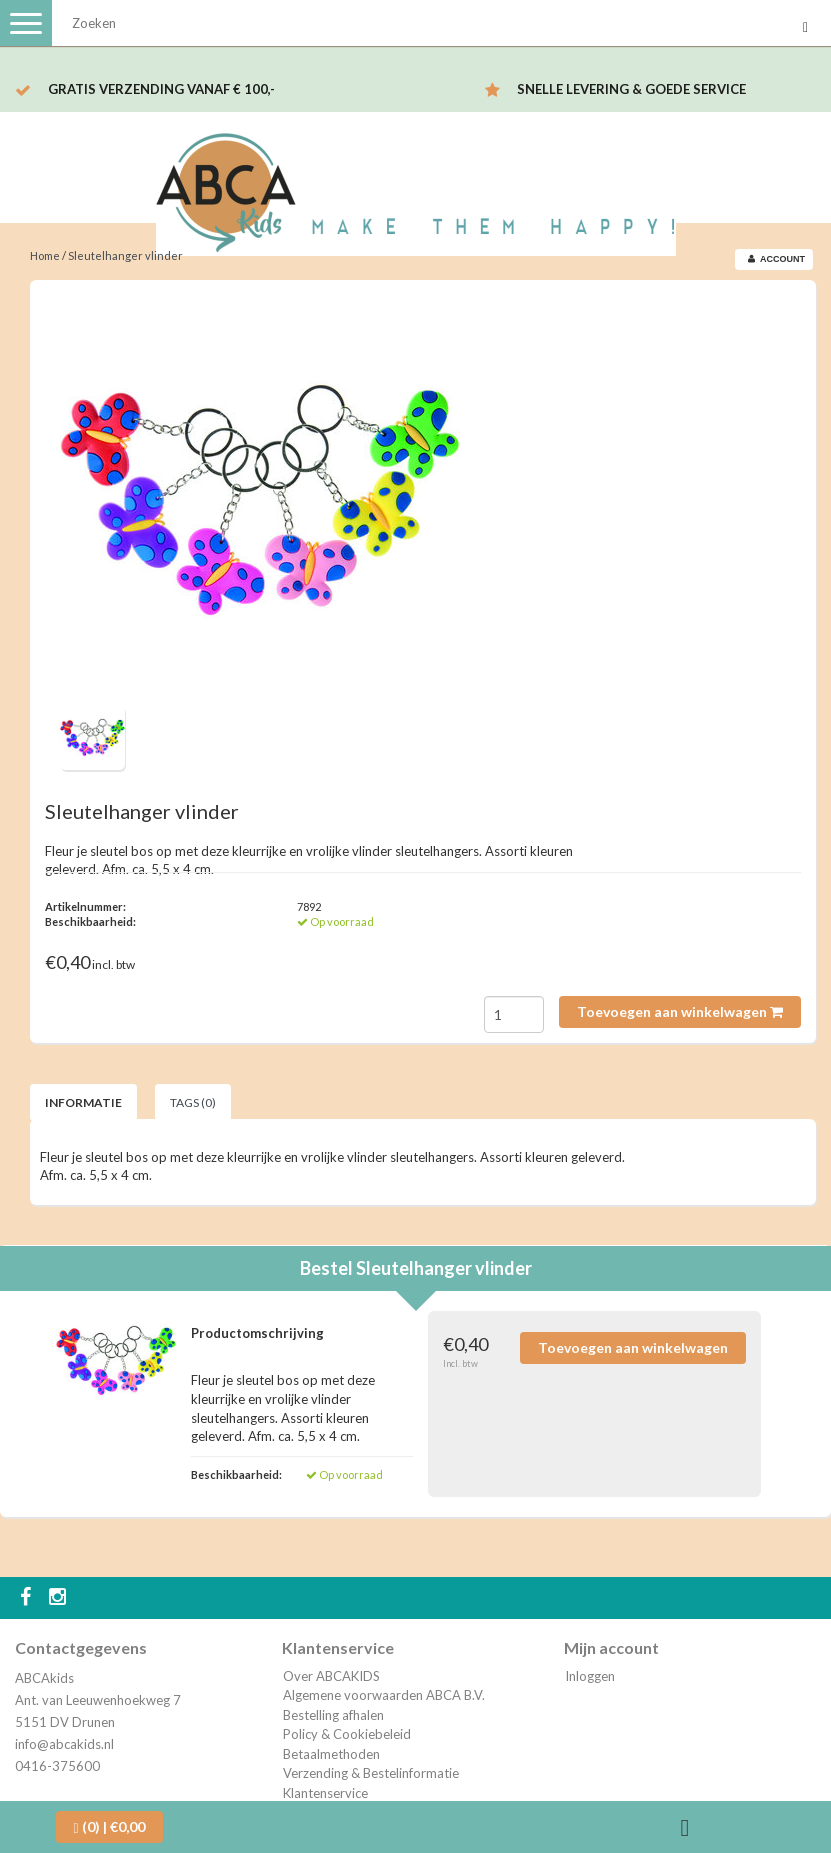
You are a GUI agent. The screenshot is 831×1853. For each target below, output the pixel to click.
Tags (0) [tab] (193, 1102)
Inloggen (590, 1676)
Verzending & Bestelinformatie (371, 1773)
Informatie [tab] (83, 1102)
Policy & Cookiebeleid (347, 1734)
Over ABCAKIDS (331, 1676)
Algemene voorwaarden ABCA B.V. (384, 1695)
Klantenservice (325, 1793)
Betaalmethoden (331, 1754)
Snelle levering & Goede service (631, 89)
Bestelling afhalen (333, 1715)
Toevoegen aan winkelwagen (680, 1011)
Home (45, 255)
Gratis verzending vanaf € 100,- (161, 89)
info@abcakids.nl (64, 1744)
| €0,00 (109, 1827)
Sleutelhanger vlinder (125, 255)
